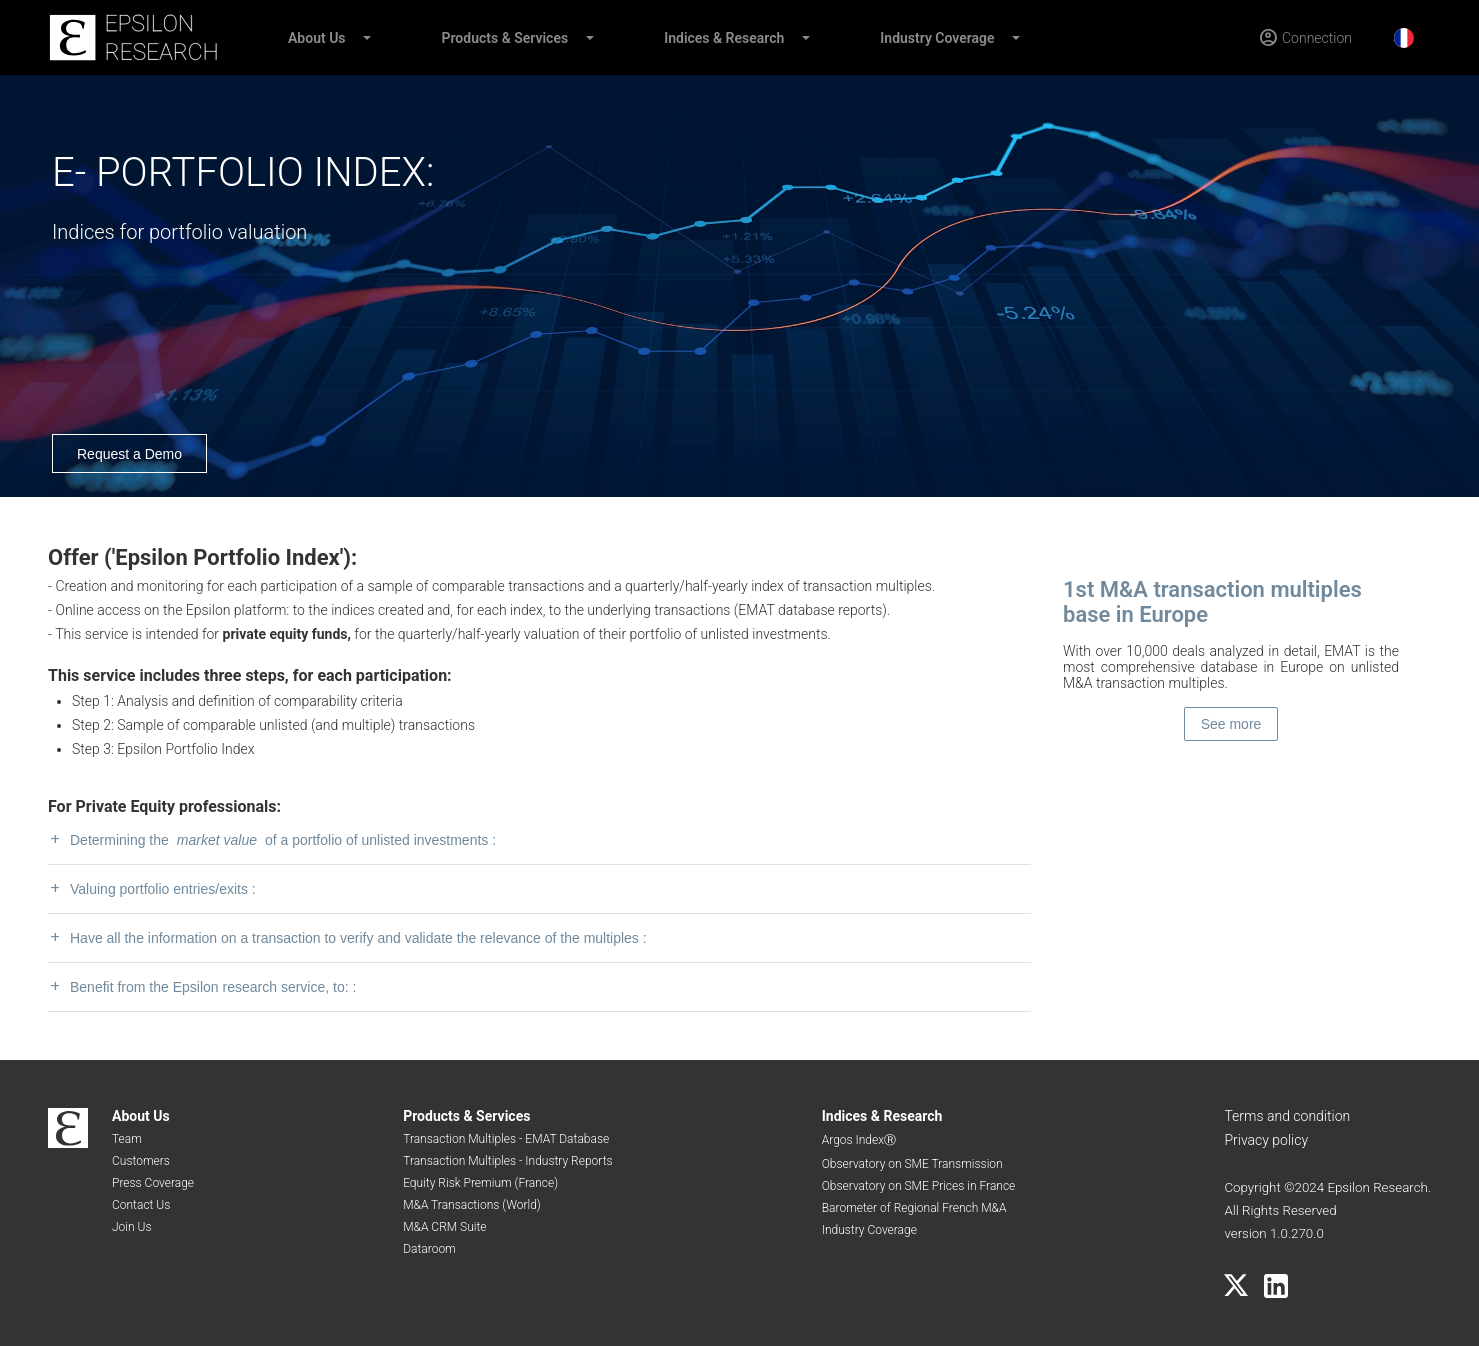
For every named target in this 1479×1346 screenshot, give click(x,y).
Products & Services (505, 38)
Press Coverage (153, 1183)
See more (1231, 724)
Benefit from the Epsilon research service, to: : (202, 986)
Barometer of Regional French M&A (914, 1208)
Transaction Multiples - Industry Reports (507, 1161)
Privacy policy (1266, 1140)
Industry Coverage (937, 38)
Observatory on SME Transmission (912, 1164)
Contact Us (141, 1205)
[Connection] (1305, 38)
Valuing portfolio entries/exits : (152, 888)
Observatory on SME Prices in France (919, 1186)
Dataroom (429, 1249)
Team (127, 1139)
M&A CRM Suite (444, 1227)
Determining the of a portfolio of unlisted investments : (272, 839)
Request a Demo (129, 454)
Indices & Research (724, 38)
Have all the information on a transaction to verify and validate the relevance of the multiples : (347, 937)
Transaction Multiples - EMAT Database (506, 1139)
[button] (366, 38)
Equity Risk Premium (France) (480, 1183)
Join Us (132, 1227)
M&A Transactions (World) (472, 1205)
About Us (317, 38)
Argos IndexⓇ (859, 1140)
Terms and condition (1287, 1116)
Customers (141, 1161)
